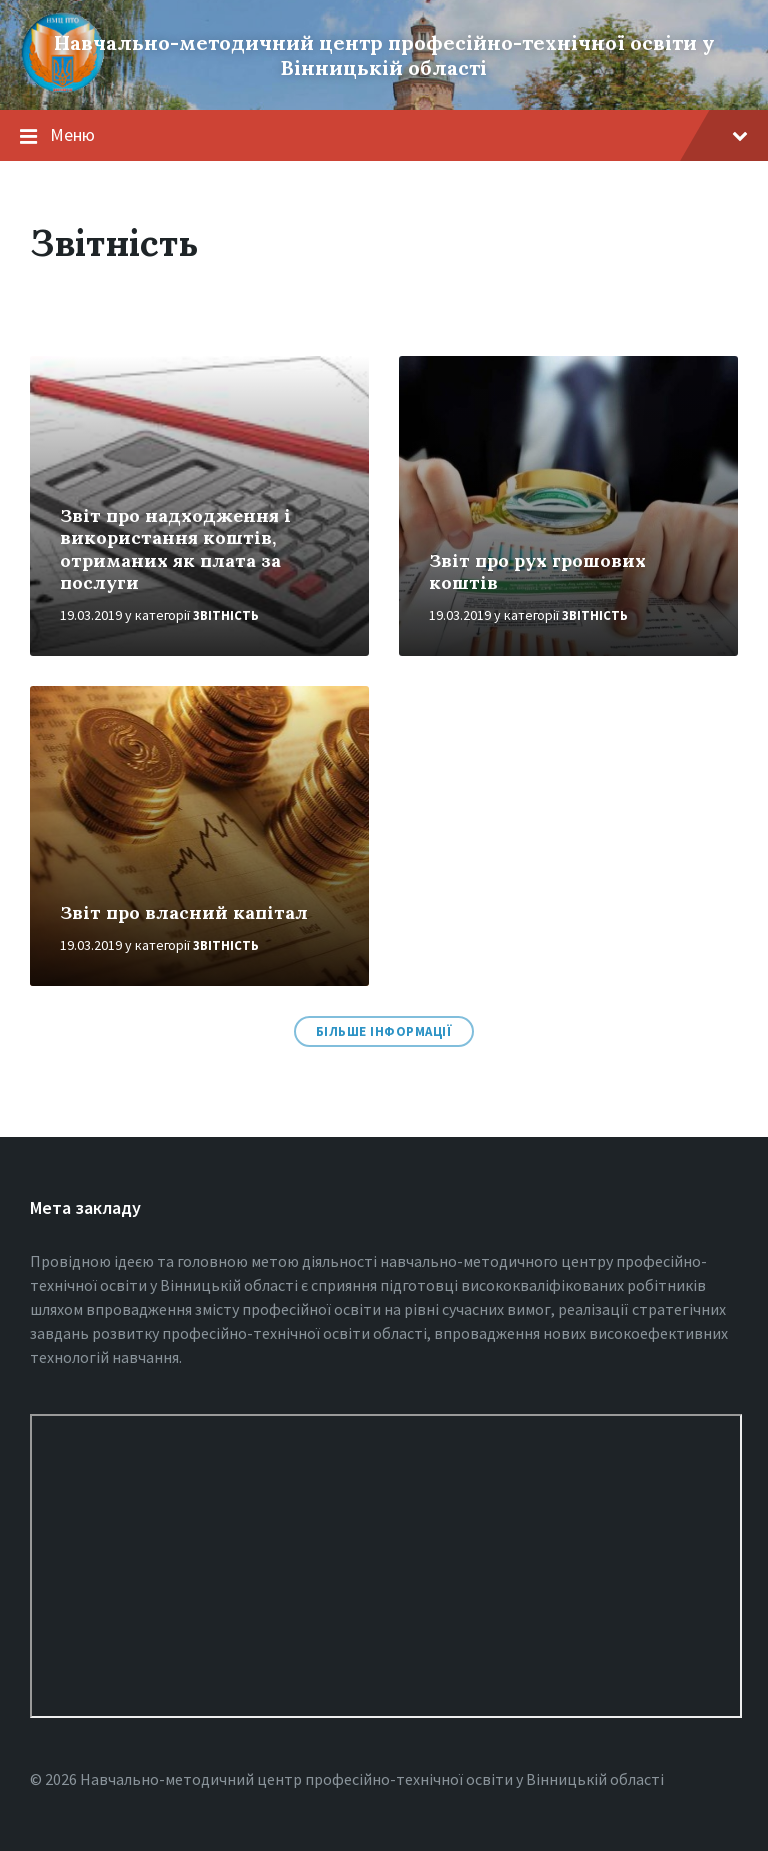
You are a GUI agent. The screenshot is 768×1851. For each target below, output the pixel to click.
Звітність (226, 615)
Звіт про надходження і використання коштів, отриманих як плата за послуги (175, 549)
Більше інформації (384, 1031)
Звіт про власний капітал (184, 912)
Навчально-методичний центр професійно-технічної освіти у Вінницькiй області (384, 55)
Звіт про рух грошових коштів (537, 572)
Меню (399, 134)
